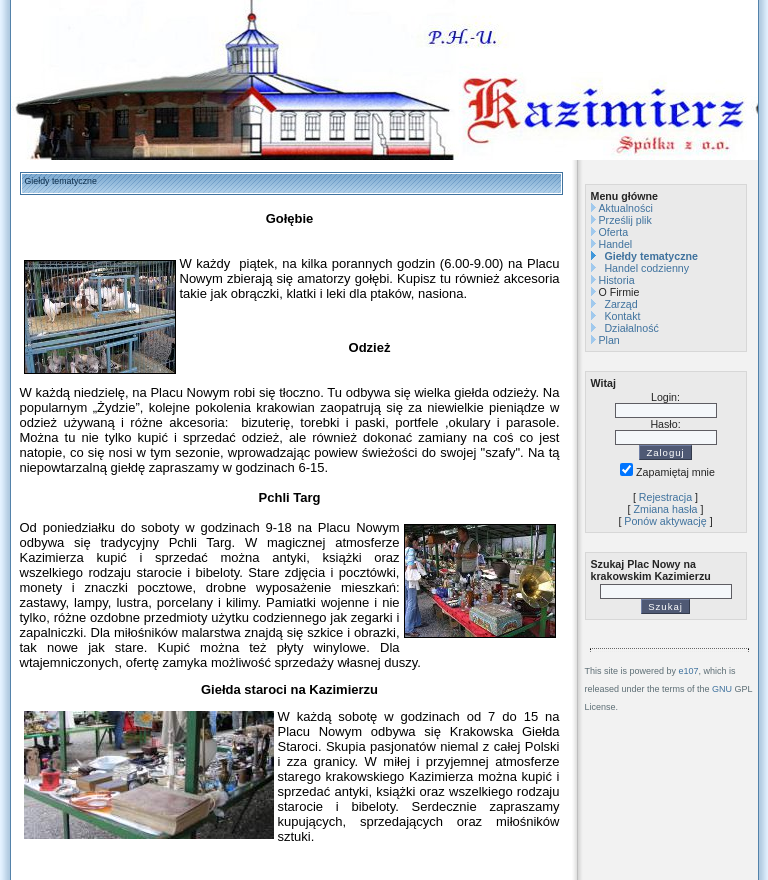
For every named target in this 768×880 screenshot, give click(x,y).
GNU (722, 689)
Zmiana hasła (666, 509)
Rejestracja (665, 497)
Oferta (613, 232)
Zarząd (620, 304)
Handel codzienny (646, 268)
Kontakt (622, 316)
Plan (608, 340)
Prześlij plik (624, 220)
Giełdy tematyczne (651, 256)
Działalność (631, 328)
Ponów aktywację (665, 521)
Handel (615, 244)
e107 (689, 671)
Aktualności (625, 208)
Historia (616, 280)
